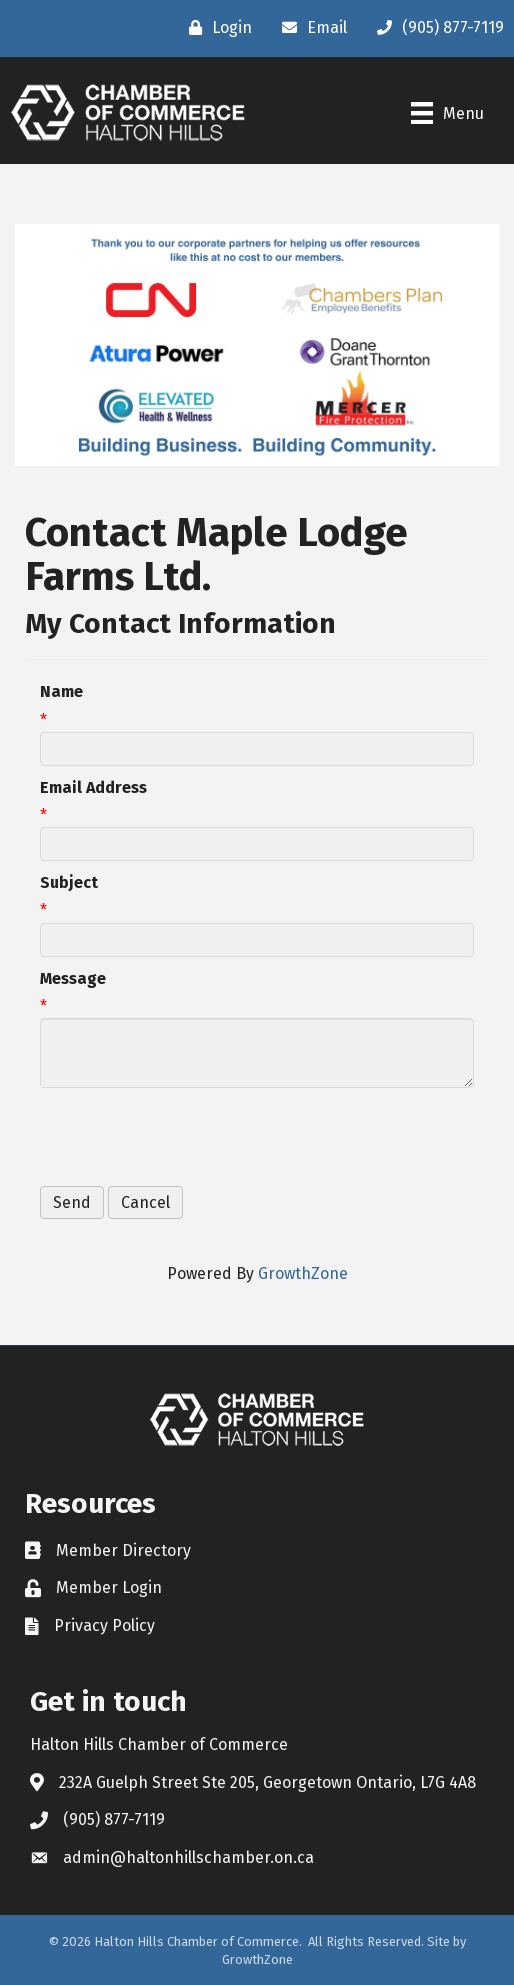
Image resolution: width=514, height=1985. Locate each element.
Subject (69, 882)
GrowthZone (303, 1273)
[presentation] (192, 1137)
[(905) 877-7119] (435, 28)
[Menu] (447, 113)
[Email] (309, 28)
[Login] (215, 28)
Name (61, 691)
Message (73, 978)
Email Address (93, 787)
